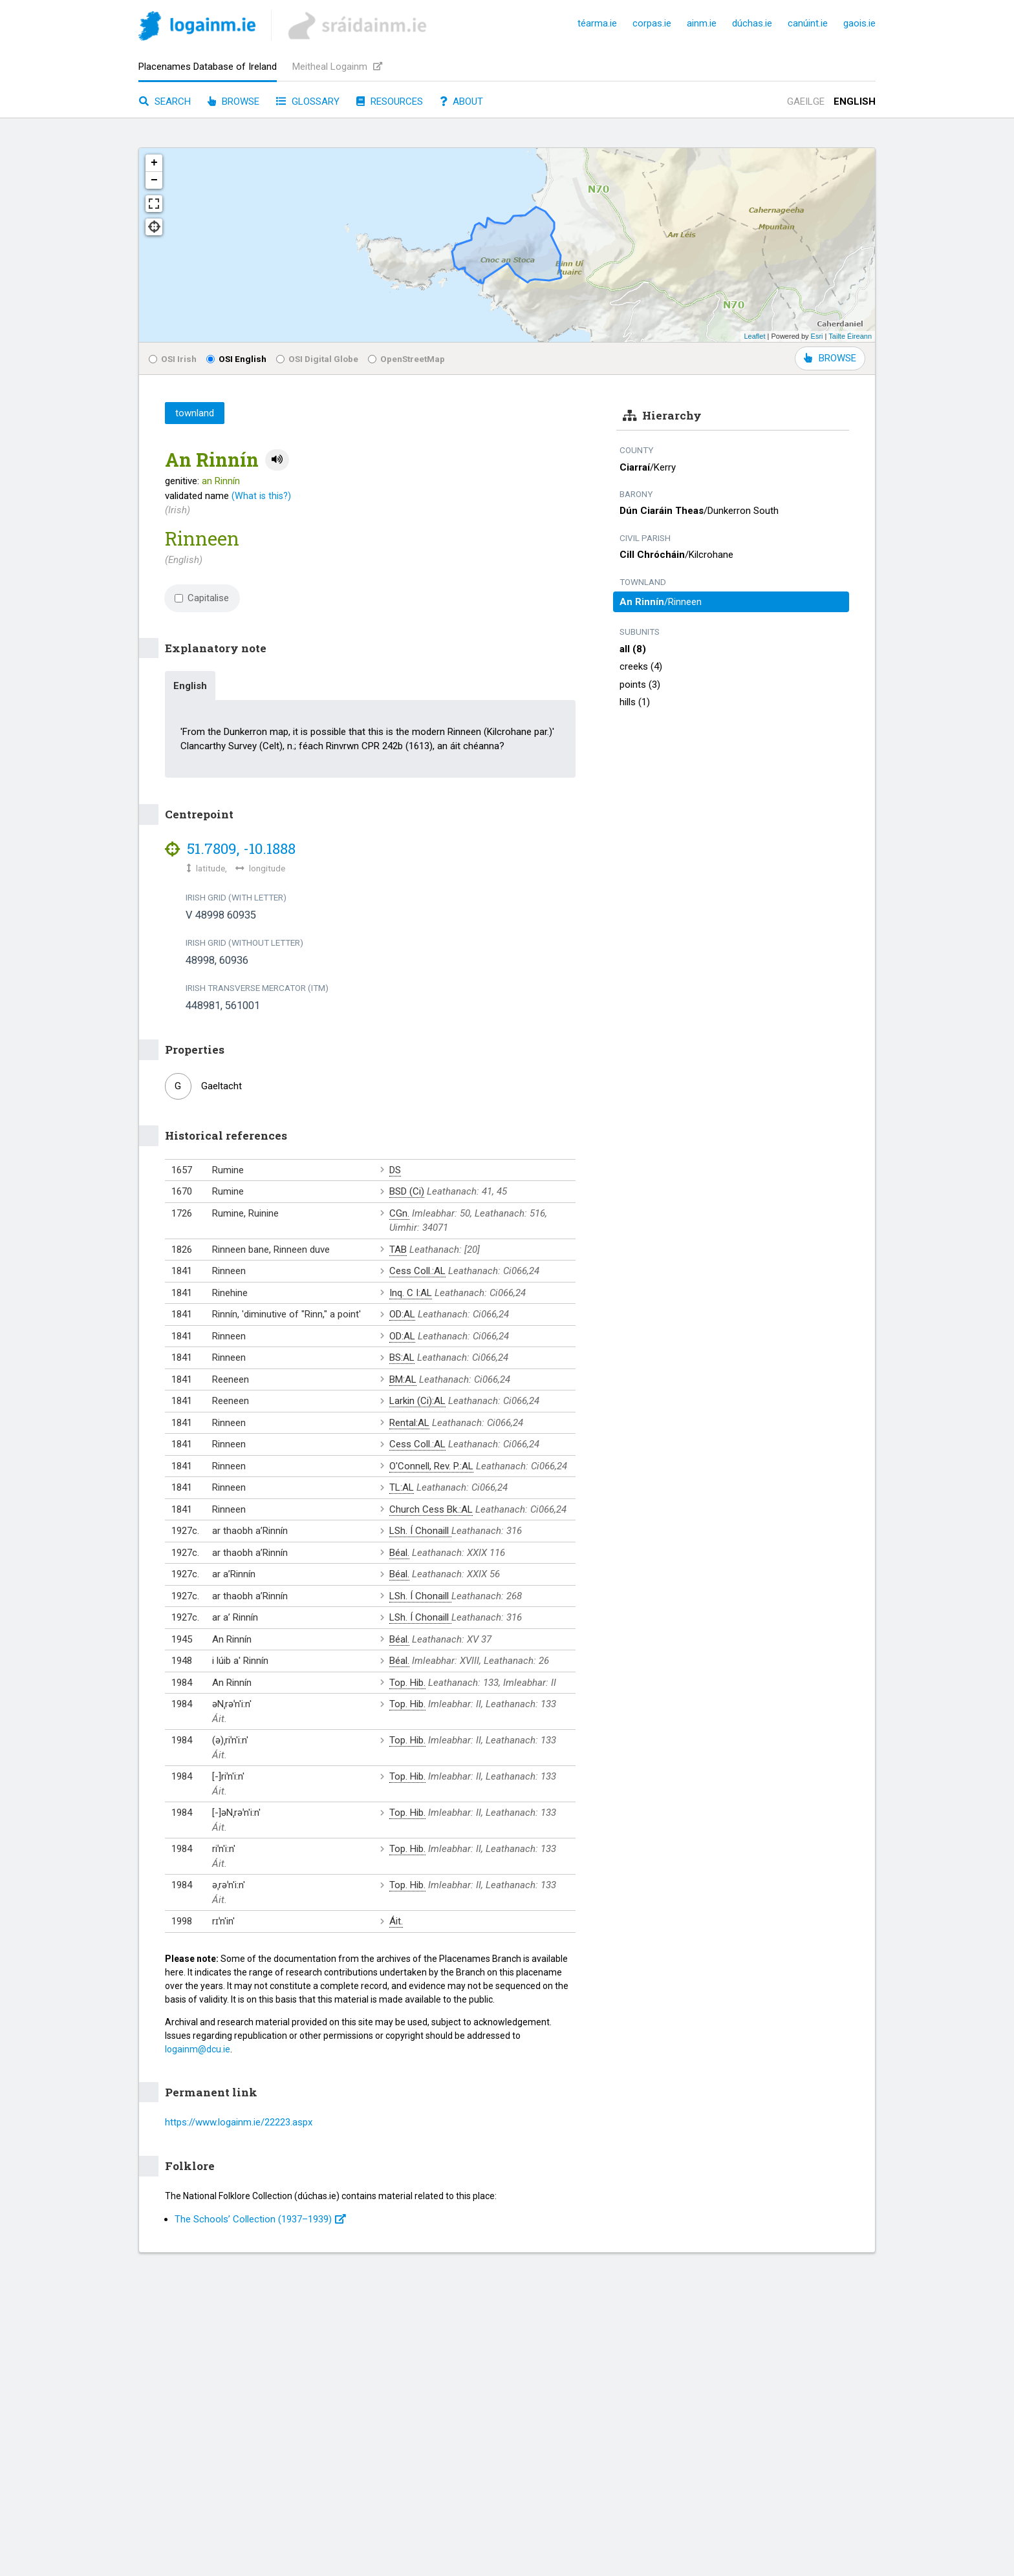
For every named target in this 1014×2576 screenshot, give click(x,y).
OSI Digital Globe (317, 359)
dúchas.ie (752, 23)
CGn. (399, 1213)
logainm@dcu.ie (197, 2049)
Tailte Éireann (850, 336)
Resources (389, 101)
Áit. (396, 1921)
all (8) (633, 649)
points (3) (640, 684)
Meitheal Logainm (337, 66)
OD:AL (402, 1314)
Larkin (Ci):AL (417, 1401)
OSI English (236, 359)
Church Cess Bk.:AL (431, 1509)
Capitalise (202, 598)
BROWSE (830, 358)
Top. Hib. (407, 1682)
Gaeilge (806, 101)
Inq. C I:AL (410, 1293)
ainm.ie (702, 23)
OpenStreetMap (406, 359)
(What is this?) (261, 496)
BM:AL (402, 1379)
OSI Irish (173, 359)
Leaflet (754, 336)
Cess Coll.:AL (417, 1271)
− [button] (154, 180)
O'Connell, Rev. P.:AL (431, 1466)
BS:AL (402, 1357)
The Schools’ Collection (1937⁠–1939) (260, 2219)
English (855, 101)
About (461, 101)
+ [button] (154, 163)
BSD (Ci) (406, 1191)
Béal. (399, 1553)
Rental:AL (409, 1423)
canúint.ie (808, 23)
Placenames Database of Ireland (207, 66)
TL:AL (401, 1487)
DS (395, 1170)
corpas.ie (651, 23)
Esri (817, 336)
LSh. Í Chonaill (420, 1531)
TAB (398, 1249)
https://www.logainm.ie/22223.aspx (238, 2122)
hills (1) (635, 702)
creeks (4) (641, 666)
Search (165, 101)
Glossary (308, 101)
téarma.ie (597, 23)
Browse (233, 101)
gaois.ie (859, 23)
